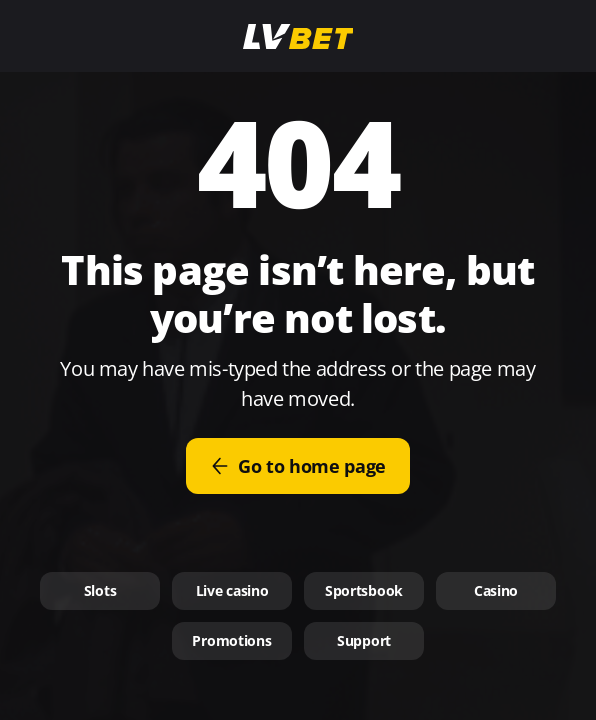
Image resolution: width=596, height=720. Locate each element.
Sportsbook (364, 590)
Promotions (231, 640)
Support (364, 640)
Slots (100, 590)
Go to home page (298, 466)
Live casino (232, 590)
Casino (496, 590)
